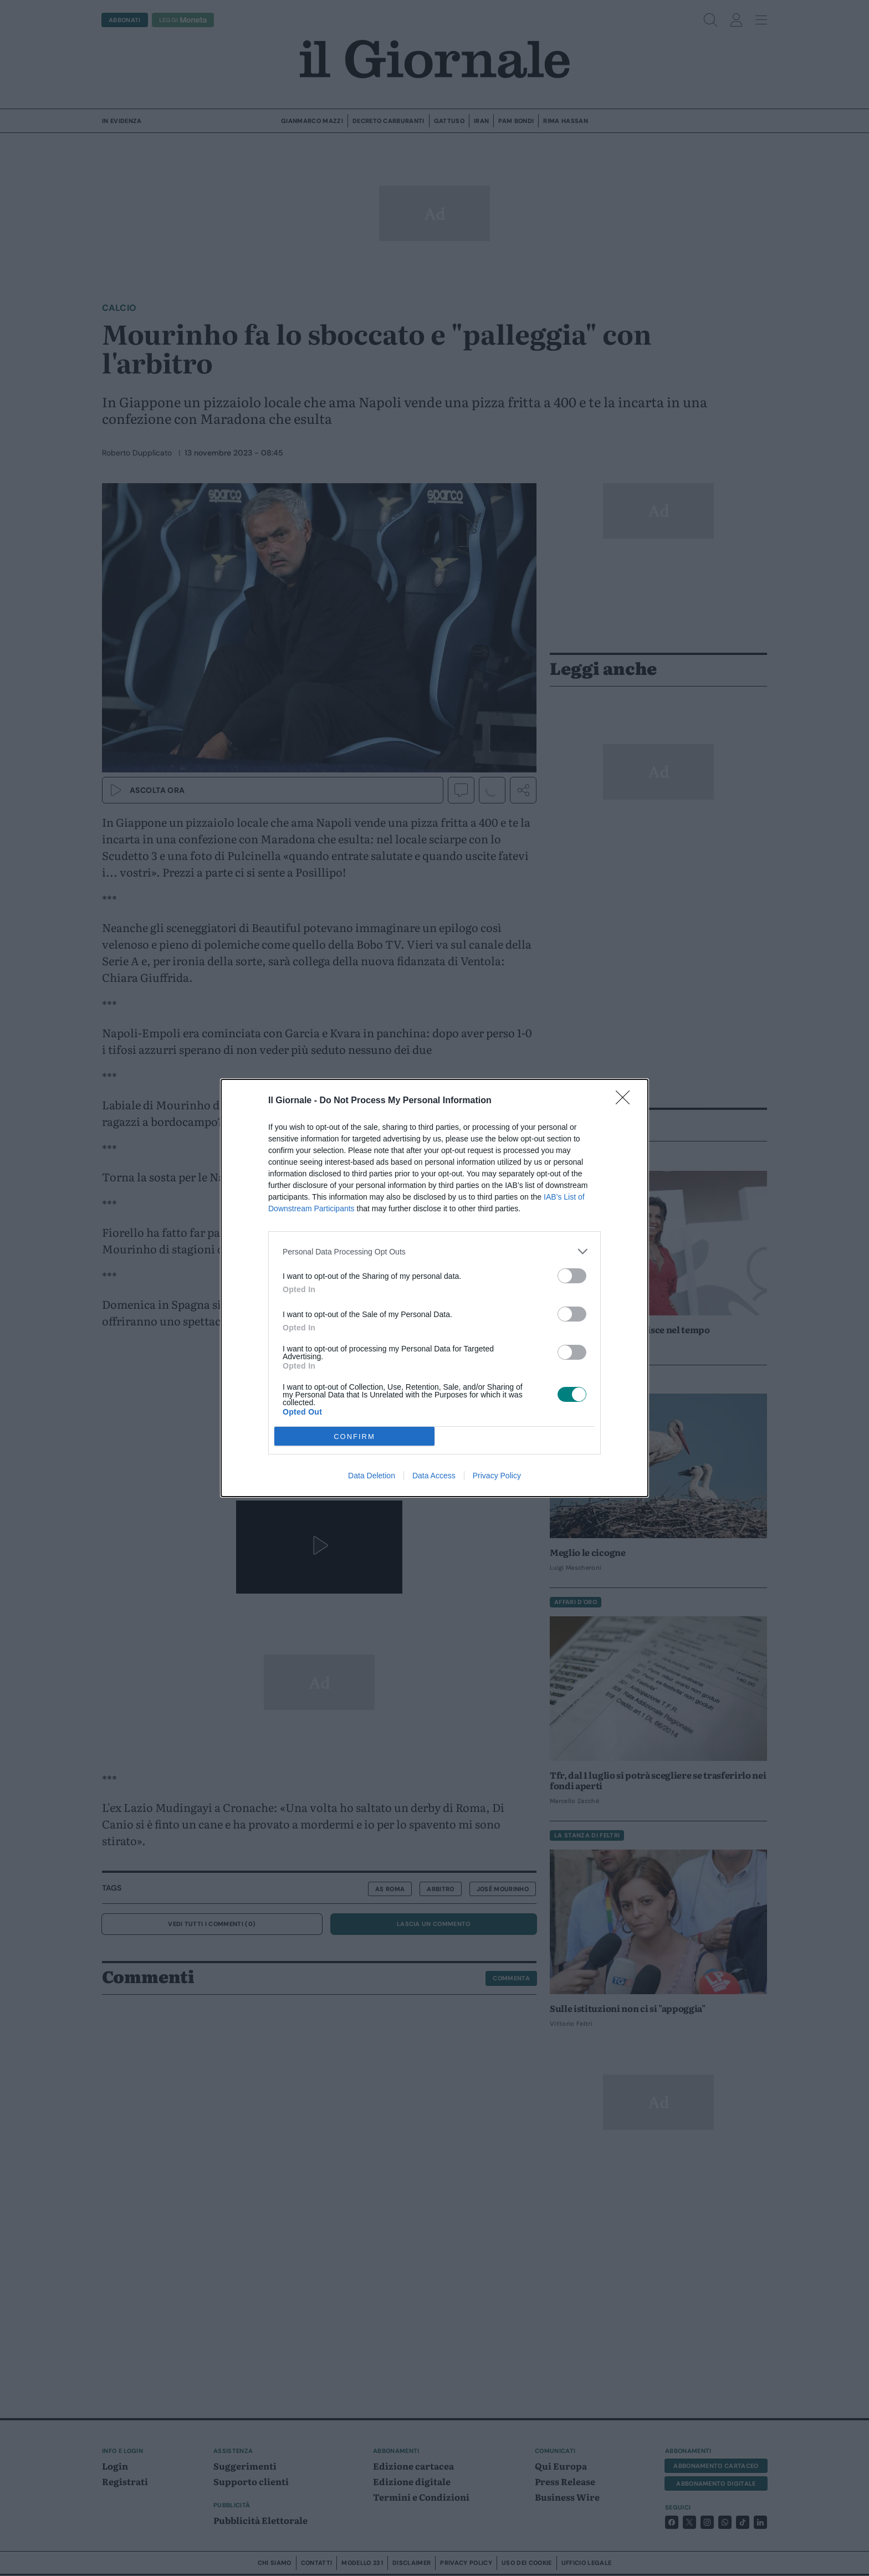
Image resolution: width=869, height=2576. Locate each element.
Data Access (434, 1475)
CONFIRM (354, 1436)
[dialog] (434, 1288)
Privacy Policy (497, 1475)
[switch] (572, 1275)
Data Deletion (371, 1475)
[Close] (626, 1101)
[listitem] (434, 1251)
